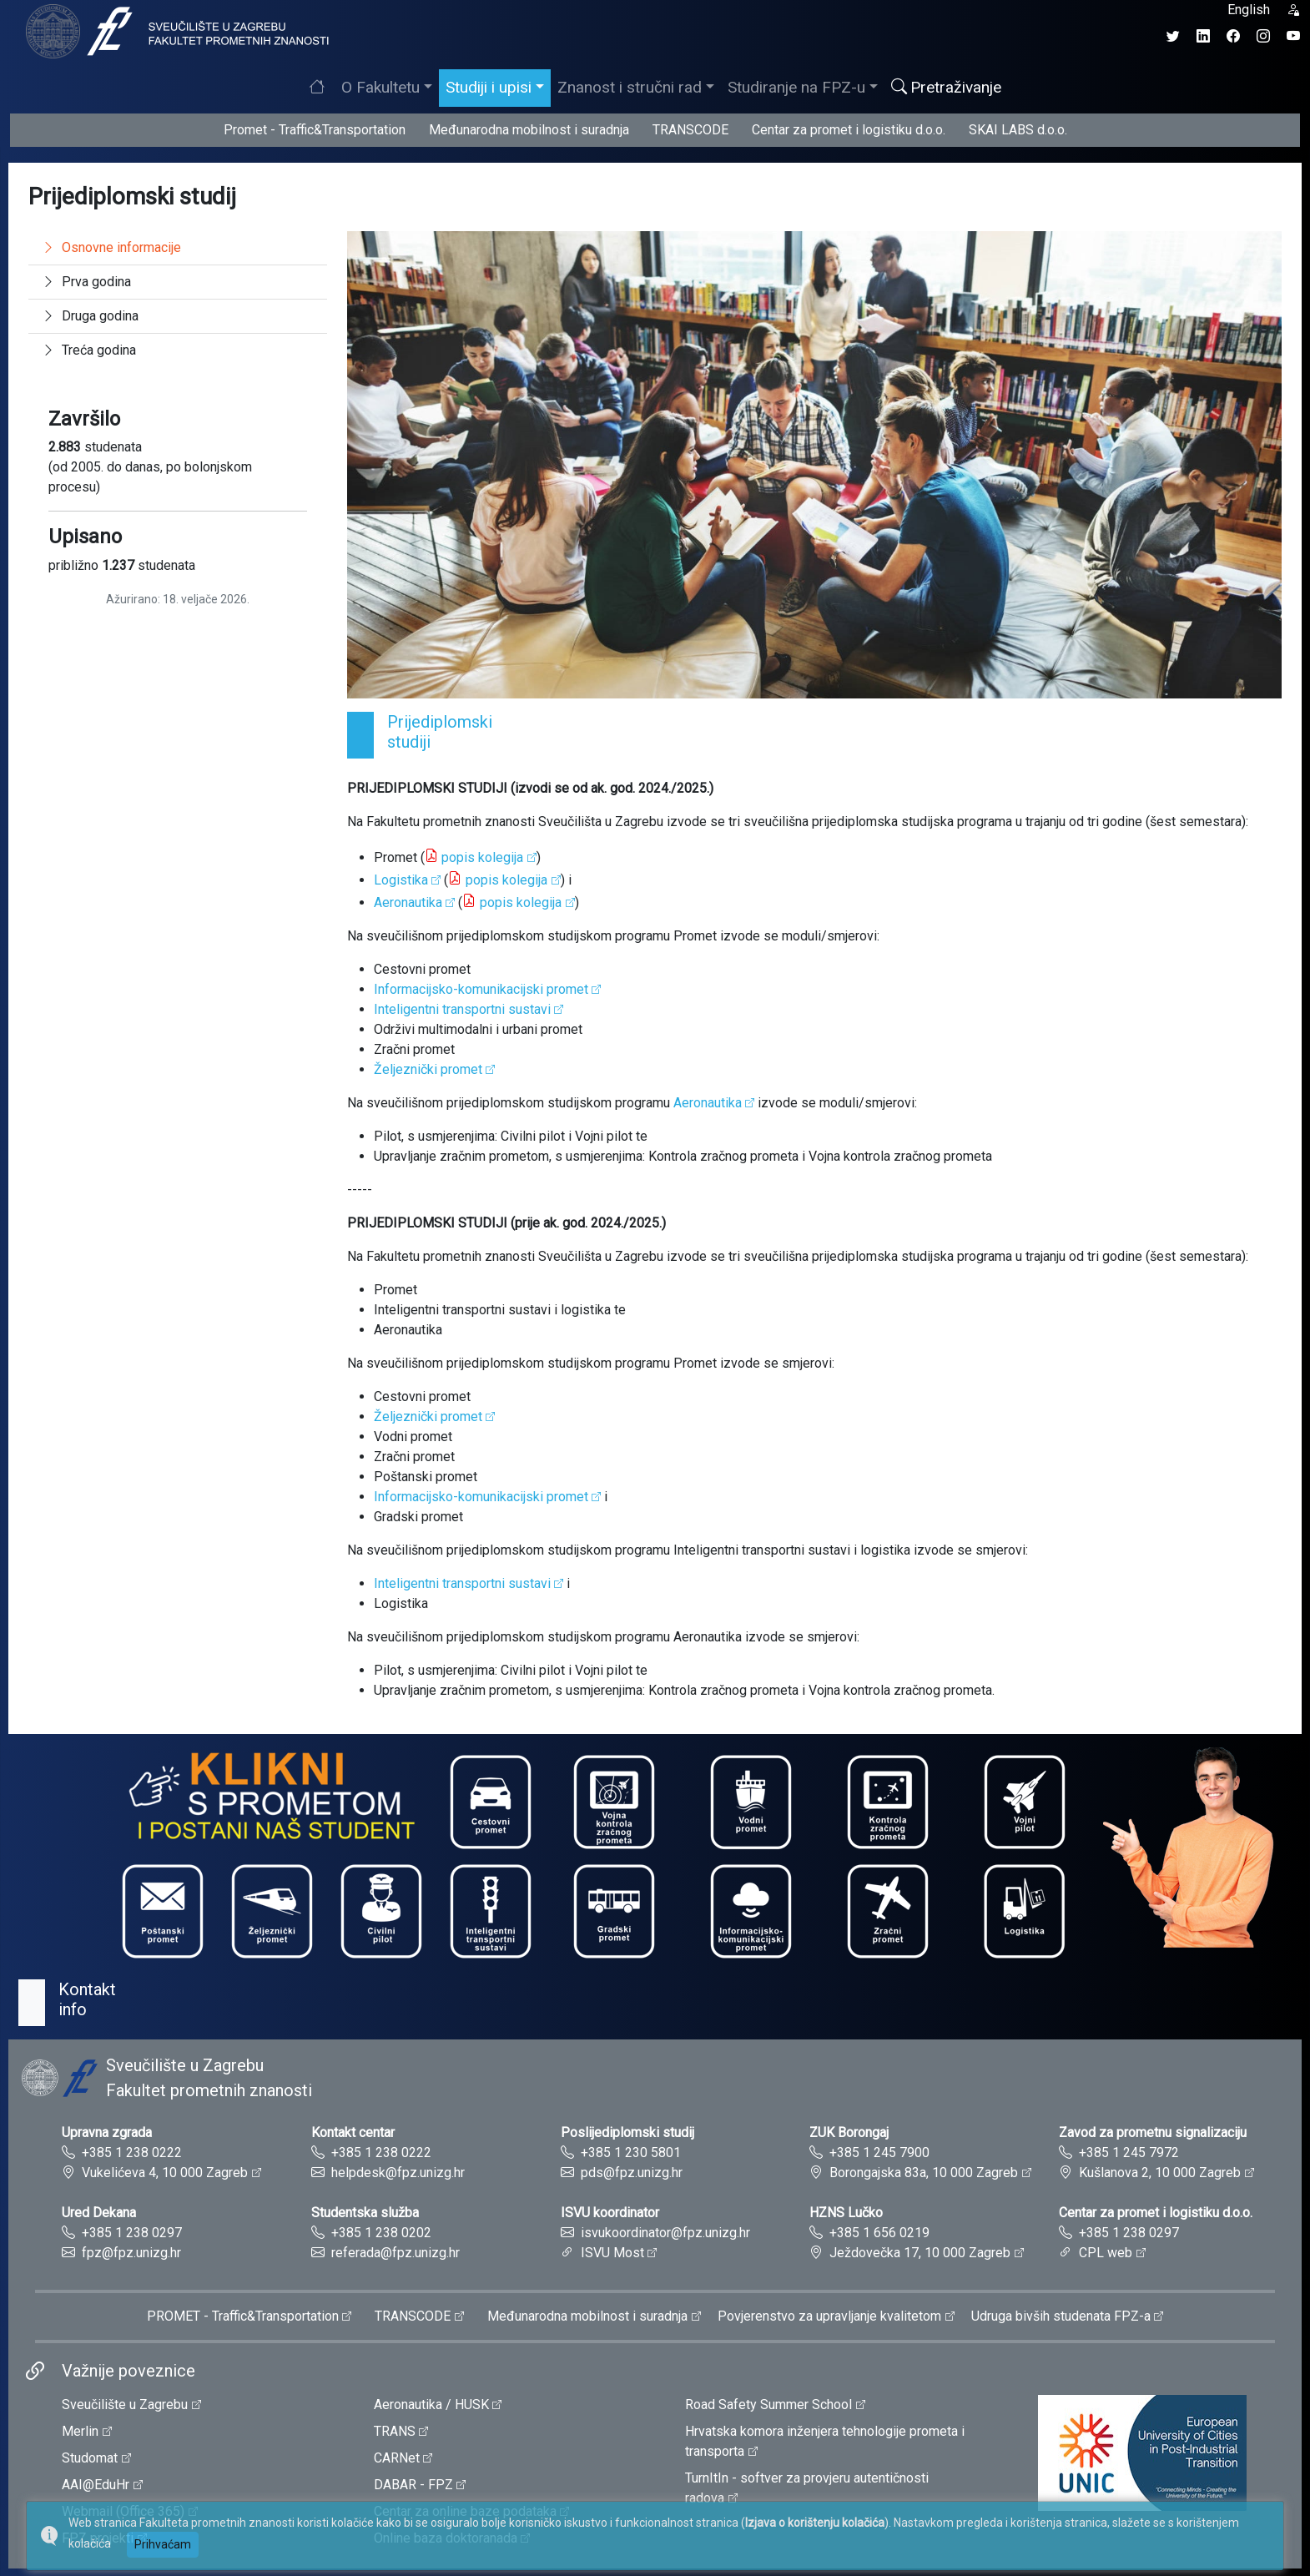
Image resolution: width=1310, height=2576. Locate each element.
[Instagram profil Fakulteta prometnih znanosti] (1263, 36)
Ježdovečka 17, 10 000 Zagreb (919, 2253)
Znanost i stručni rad (629, 87)
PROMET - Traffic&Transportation (243, 2316)
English (1248, 10)
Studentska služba (365, 2213)
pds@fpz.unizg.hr (632, 2172)
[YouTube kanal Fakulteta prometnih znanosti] (1293, 36)
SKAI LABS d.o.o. (1018, 130)
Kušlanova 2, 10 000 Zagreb (1160, 2172)
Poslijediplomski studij (627, 2132)
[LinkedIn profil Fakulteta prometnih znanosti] (1203, 36)
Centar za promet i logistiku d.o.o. (848, 130)
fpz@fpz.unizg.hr (131, 2253)
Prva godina (86, 282)
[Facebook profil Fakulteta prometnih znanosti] (1233, 36)
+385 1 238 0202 (381, 2233)
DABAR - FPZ (413, 2485)
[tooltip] (175, 30)
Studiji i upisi (489, 87)
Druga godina (90, 316)
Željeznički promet (428, 1069)
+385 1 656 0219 (879, 2233)
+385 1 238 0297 (132, 2233)
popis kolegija (482, 857)
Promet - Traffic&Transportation (315, 130)
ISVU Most (612, 2253)
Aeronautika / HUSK (431, 2404)
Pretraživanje (946, 87)
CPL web (1105, 2253)
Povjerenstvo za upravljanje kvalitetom (829, 2316)
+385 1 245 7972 (1129, 2152)
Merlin (80, 2431)
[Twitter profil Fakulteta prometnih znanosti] (1173, 36)
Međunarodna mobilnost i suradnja (529, 130)
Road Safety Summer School (768, 2404)
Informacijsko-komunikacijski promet (481, 989)
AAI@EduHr (95, 2485)
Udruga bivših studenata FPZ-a (1061, 2316)
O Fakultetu (380, 87)
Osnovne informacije (111, 247)
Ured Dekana (99, 2213)
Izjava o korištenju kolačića (814, 2522)
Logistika (401, 880)
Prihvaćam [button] (162, 2544)
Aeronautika (408, 902)
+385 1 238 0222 (132, 2152)
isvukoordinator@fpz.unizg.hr (665, 2233)
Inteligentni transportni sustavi (462, 1583)
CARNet (397, 2458)
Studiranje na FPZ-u (796, 87)
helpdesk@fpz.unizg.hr (398, 2172)
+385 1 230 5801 (631, 2152)
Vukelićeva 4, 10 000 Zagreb (165, 2172)
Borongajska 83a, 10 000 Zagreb (923, 2172)
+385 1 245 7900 (879, 2152)
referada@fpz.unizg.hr (395, 2253)
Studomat (90, 2458)
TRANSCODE (690, 130)
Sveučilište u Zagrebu (125, 2404)
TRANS (395, 2431)
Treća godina (89, 350)
